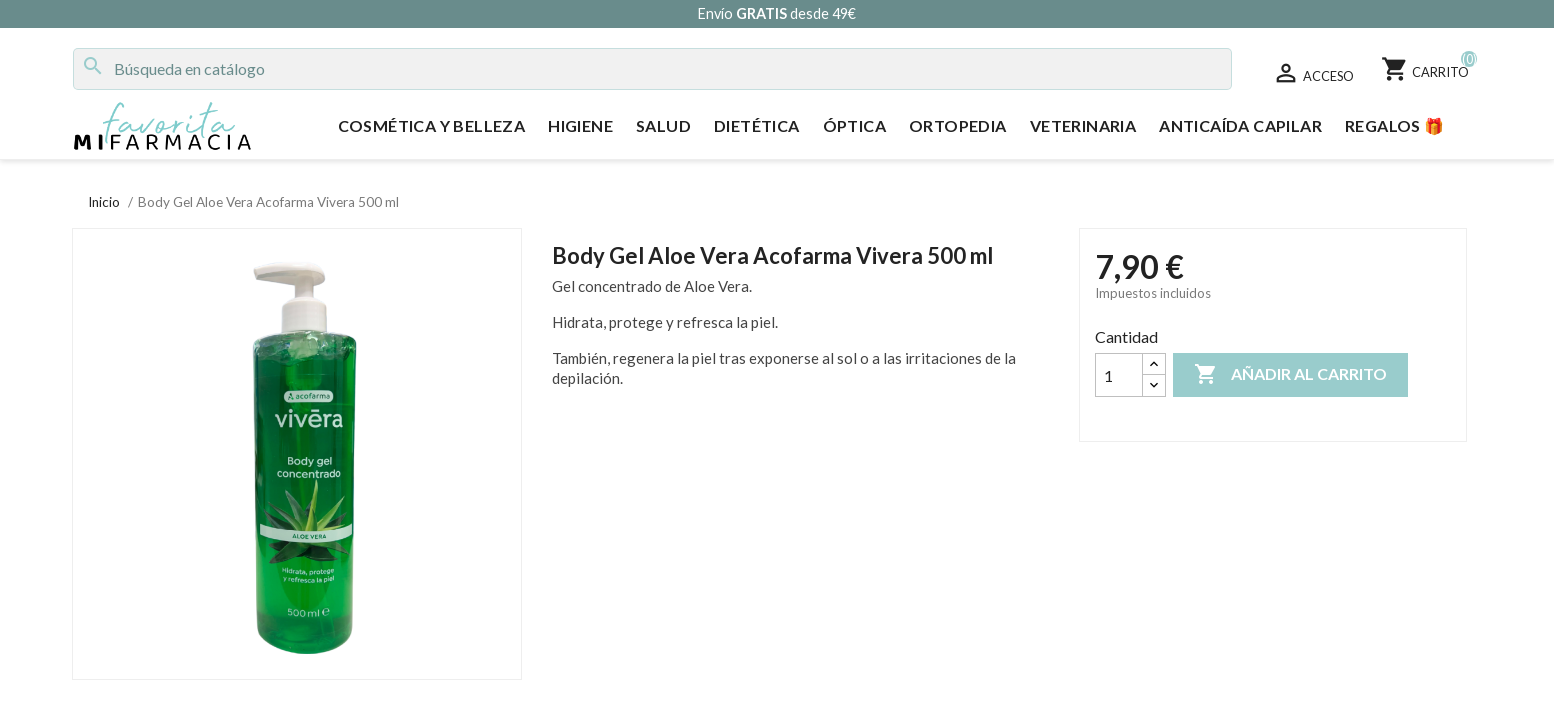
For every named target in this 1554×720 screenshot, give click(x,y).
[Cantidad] (1119, 375)
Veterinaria (1083, 125)
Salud (663, 125)
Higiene (580, 125)
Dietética (757, 125)
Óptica (854, 125)
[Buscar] (652, 69)
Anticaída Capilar (1240, 125)
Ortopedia (958, 125)
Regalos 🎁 (1395, 125)
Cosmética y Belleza (432, 125)
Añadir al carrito (1290, 375)
